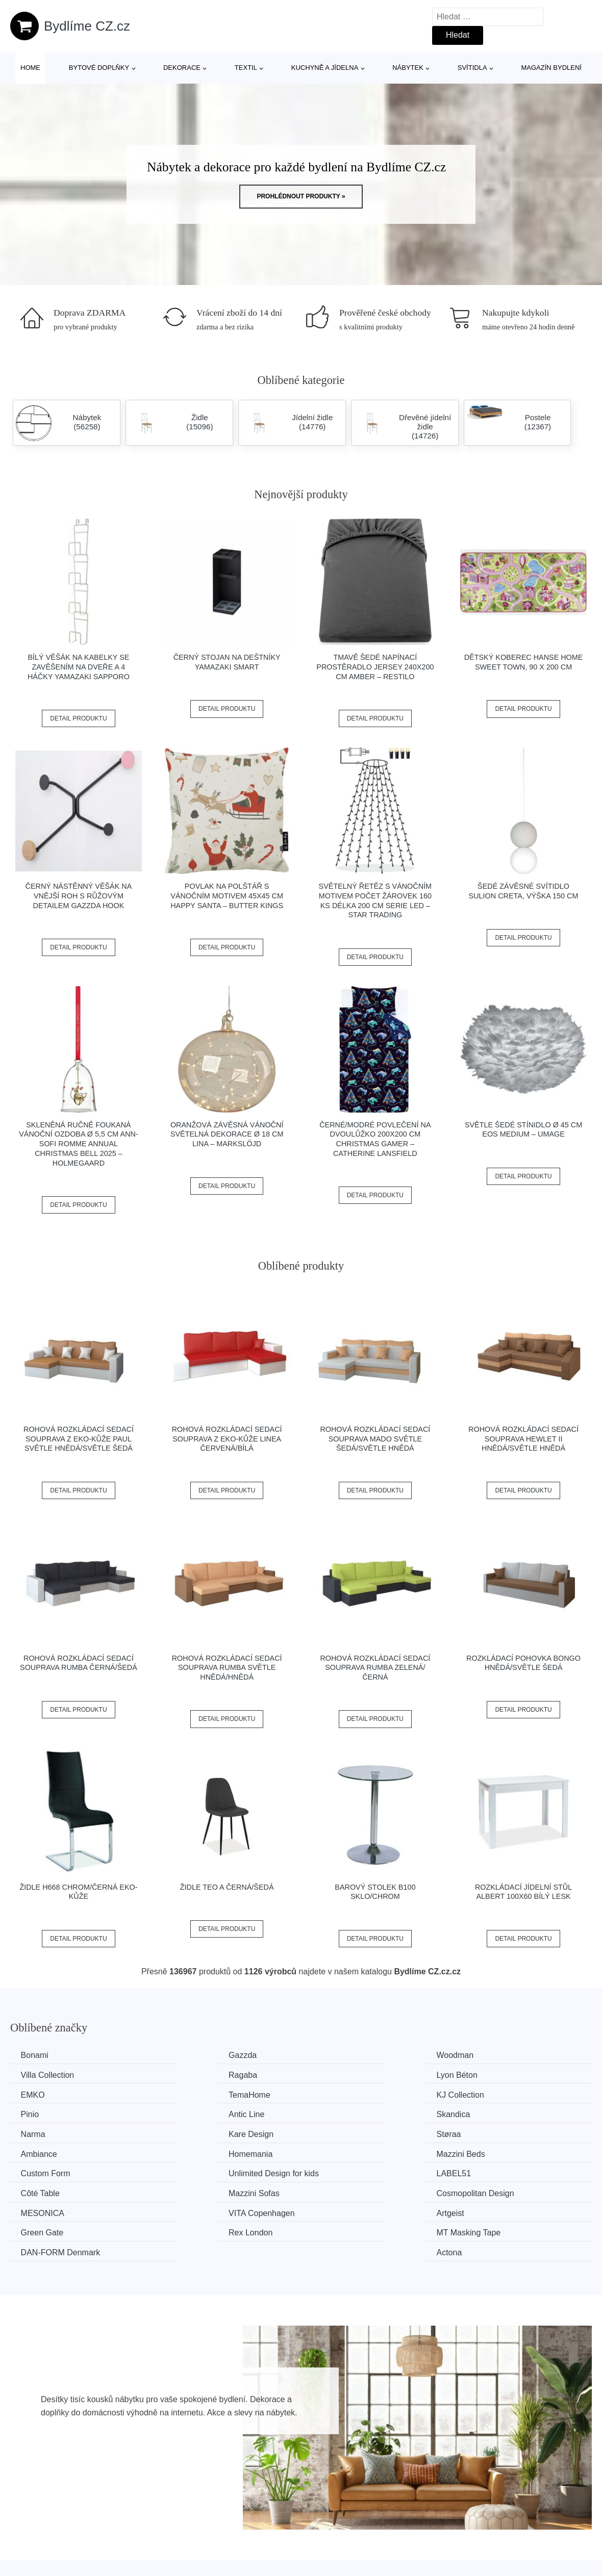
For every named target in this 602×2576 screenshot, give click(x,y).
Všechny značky (277, 2530)
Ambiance (489, 2112)
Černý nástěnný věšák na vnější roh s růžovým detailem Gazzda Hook (79, 895)
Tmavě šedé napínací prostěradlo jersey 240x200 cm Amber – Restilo (375, 666)
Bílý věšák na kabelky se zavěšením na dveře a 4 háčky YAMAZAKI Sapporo (79, 666)
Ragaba (37, 2074)
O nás (492, 2553)
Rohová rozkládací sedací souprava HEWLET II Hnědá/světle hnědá (523, 1438)
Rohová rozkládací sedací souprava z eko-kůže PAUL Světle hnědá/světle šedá (78, 1438)
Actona (483, 2189)
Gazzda (186, 2055)
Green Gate (492, 2170)
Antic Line (339, 2093)
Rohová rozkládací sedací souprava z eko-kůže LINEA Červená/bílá (227, 1438)
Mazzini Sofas (346, 2151)
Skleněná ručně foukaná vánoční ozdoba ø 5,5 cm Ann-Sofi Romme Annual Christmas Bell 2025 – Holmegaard (78, 1144)
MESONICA (44, 2170)
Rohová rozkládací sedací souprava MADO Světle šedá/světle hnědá (375, 1438)
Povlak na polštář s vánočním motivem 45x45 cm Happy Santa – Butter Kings (226, 895)
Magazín (263, 2553)
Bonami (37, 2055)
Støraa (333, 2112)
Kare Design (194, 2112)
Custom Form (346, 2132)
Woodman (340, 2055)
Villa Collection (497, 2055)
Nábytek (407, 67)
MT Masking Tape (204, 2189)
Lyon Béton (192, 2074)
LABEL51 (40, 2151)
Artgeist (335, 2170)
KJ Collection (46, 2093)
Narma (35, 2112)
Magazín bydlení (551, 67)
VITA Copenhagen (205, 2170)
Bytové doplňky (99, 67)
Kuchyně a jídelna (325, 67)
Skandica (488, 2093)
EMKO (333, 2074)
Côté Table (191, 2151)
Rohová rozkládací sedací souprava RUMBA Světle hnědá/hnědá (227, 1667)
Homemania (45, 2132)
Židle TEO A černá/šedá (227, 1887)
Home (30, 67)
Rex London (45, 2189)
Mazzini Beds (196, 2132)
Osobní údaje (505, 2530)
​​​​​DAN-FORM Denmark (361, 2189)
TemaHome (492, 2074)
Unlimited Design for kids (516, 2132)
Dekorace (181, 67)
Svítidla (472, 67)
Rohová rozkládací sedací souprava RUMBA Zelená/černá (375, 1667)
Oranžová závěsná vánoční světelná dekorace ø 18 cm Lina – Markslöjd (227, 1134)
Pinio (181, 2093)
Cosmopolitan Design (509, 2151)
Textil (246, 67)
